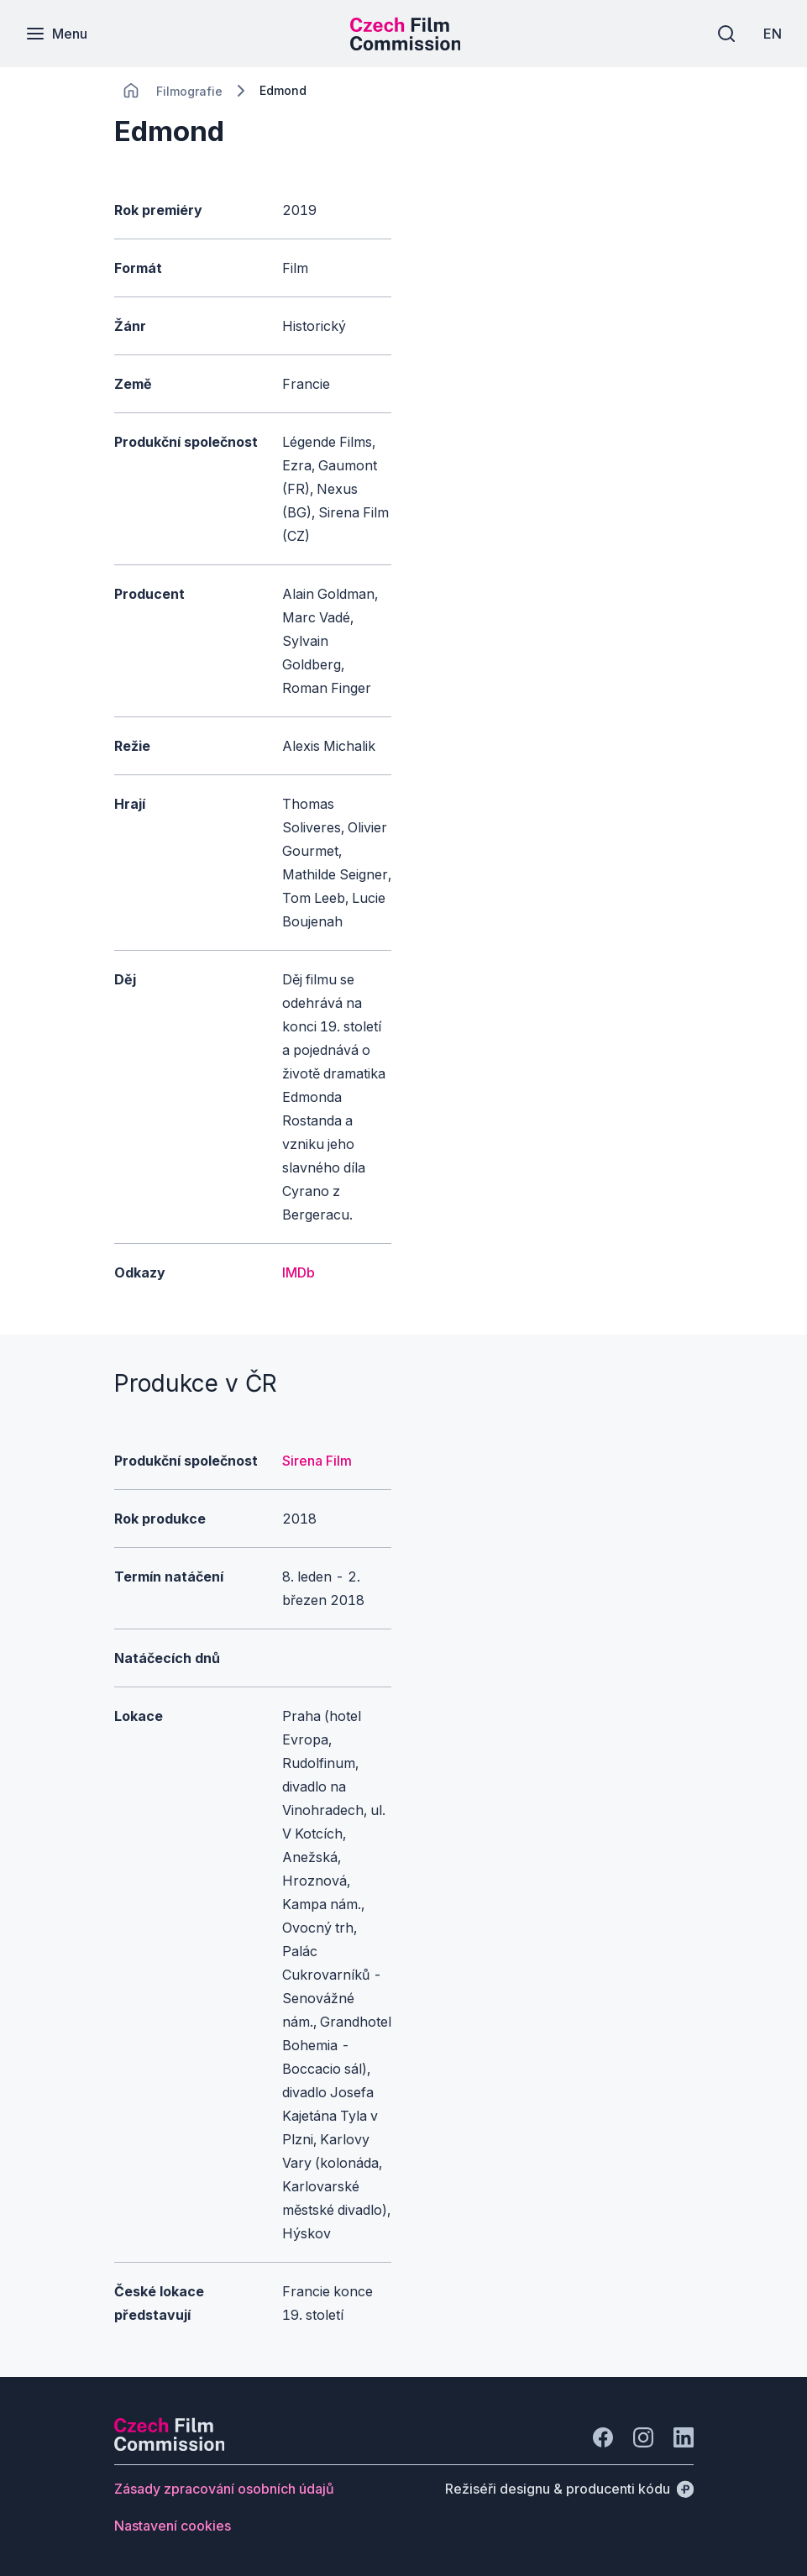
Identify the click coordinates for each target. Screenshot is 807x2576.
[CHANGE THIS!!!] (131, 91)
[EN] (773, 33)
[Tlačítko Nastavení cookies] (172, 2526)
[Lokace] (189, 91)
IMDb (298, 1272)
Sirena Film (317, 1460)
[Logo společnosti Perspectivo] (169, 2445)
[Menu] (56, 33)
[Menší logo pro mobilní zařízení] (405, 45)
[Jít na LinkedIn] (683, 2437)
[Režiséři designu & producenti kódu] (569, 2489)
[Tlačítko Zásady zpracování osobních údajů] (224, 2489)
